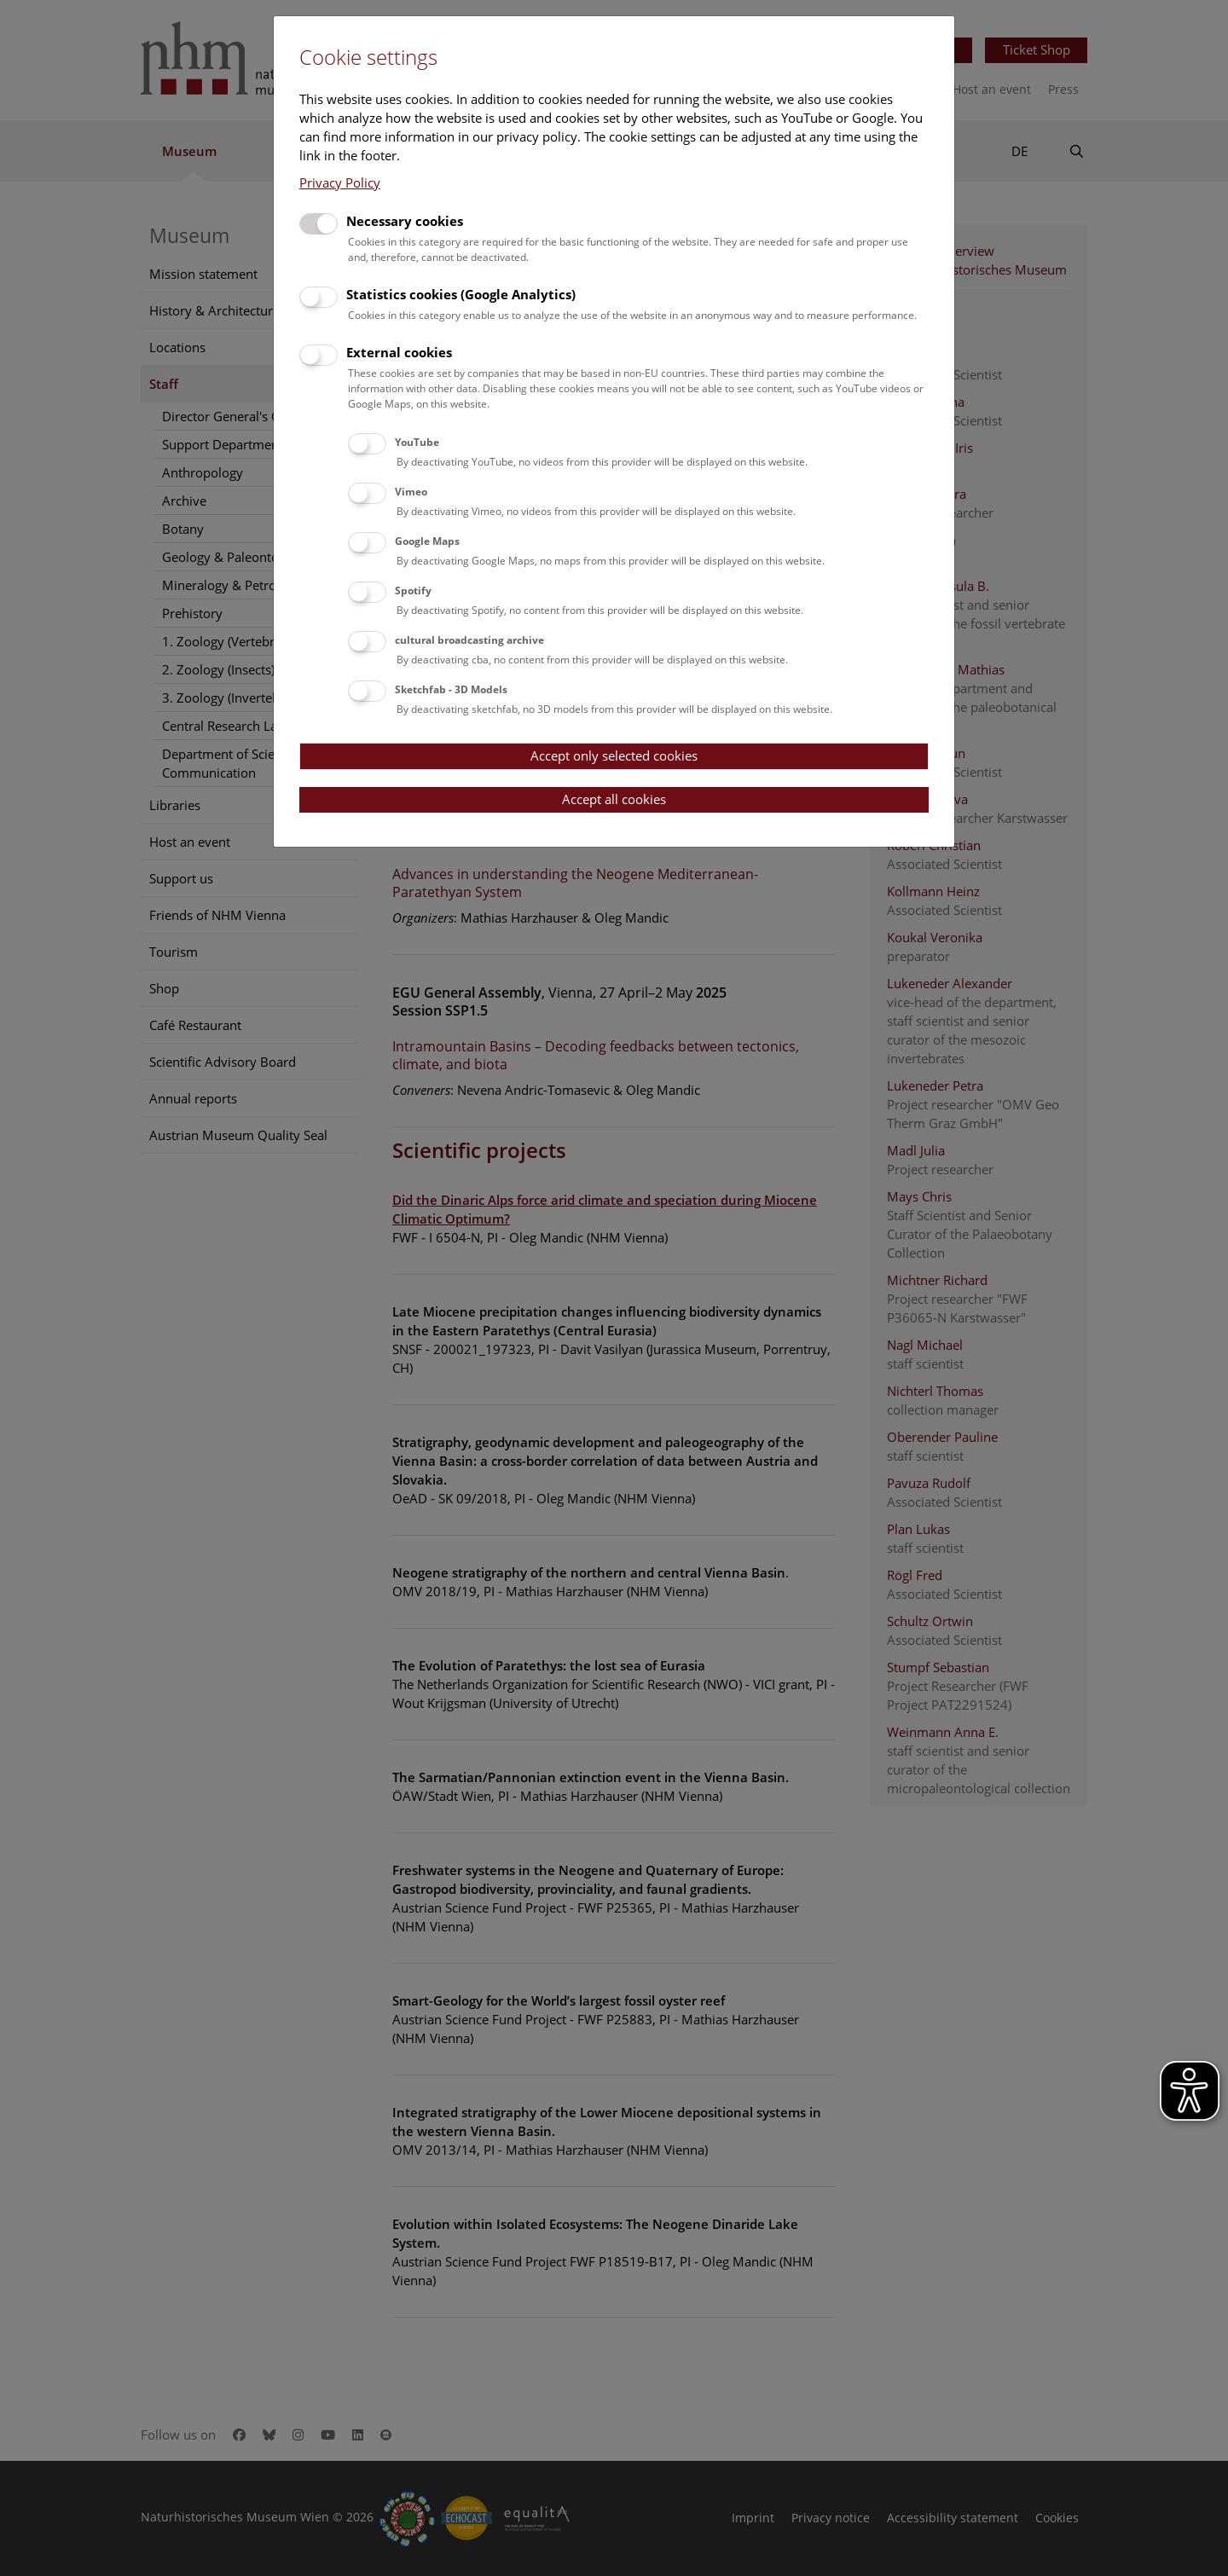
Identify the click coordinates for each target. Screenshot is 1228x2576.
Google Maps (427, 541)
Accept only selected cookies (614, 755)
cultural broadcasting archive (469, 640)
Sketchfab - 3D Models (451, 689)
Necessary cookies (404, 220)
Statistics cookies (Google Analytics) (461, 294)
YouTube (417, 442)
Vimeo (411, 491)
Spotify (413, 590)
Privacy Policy (339, 182)
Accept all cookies (614, 799)
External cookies (399, 352)
